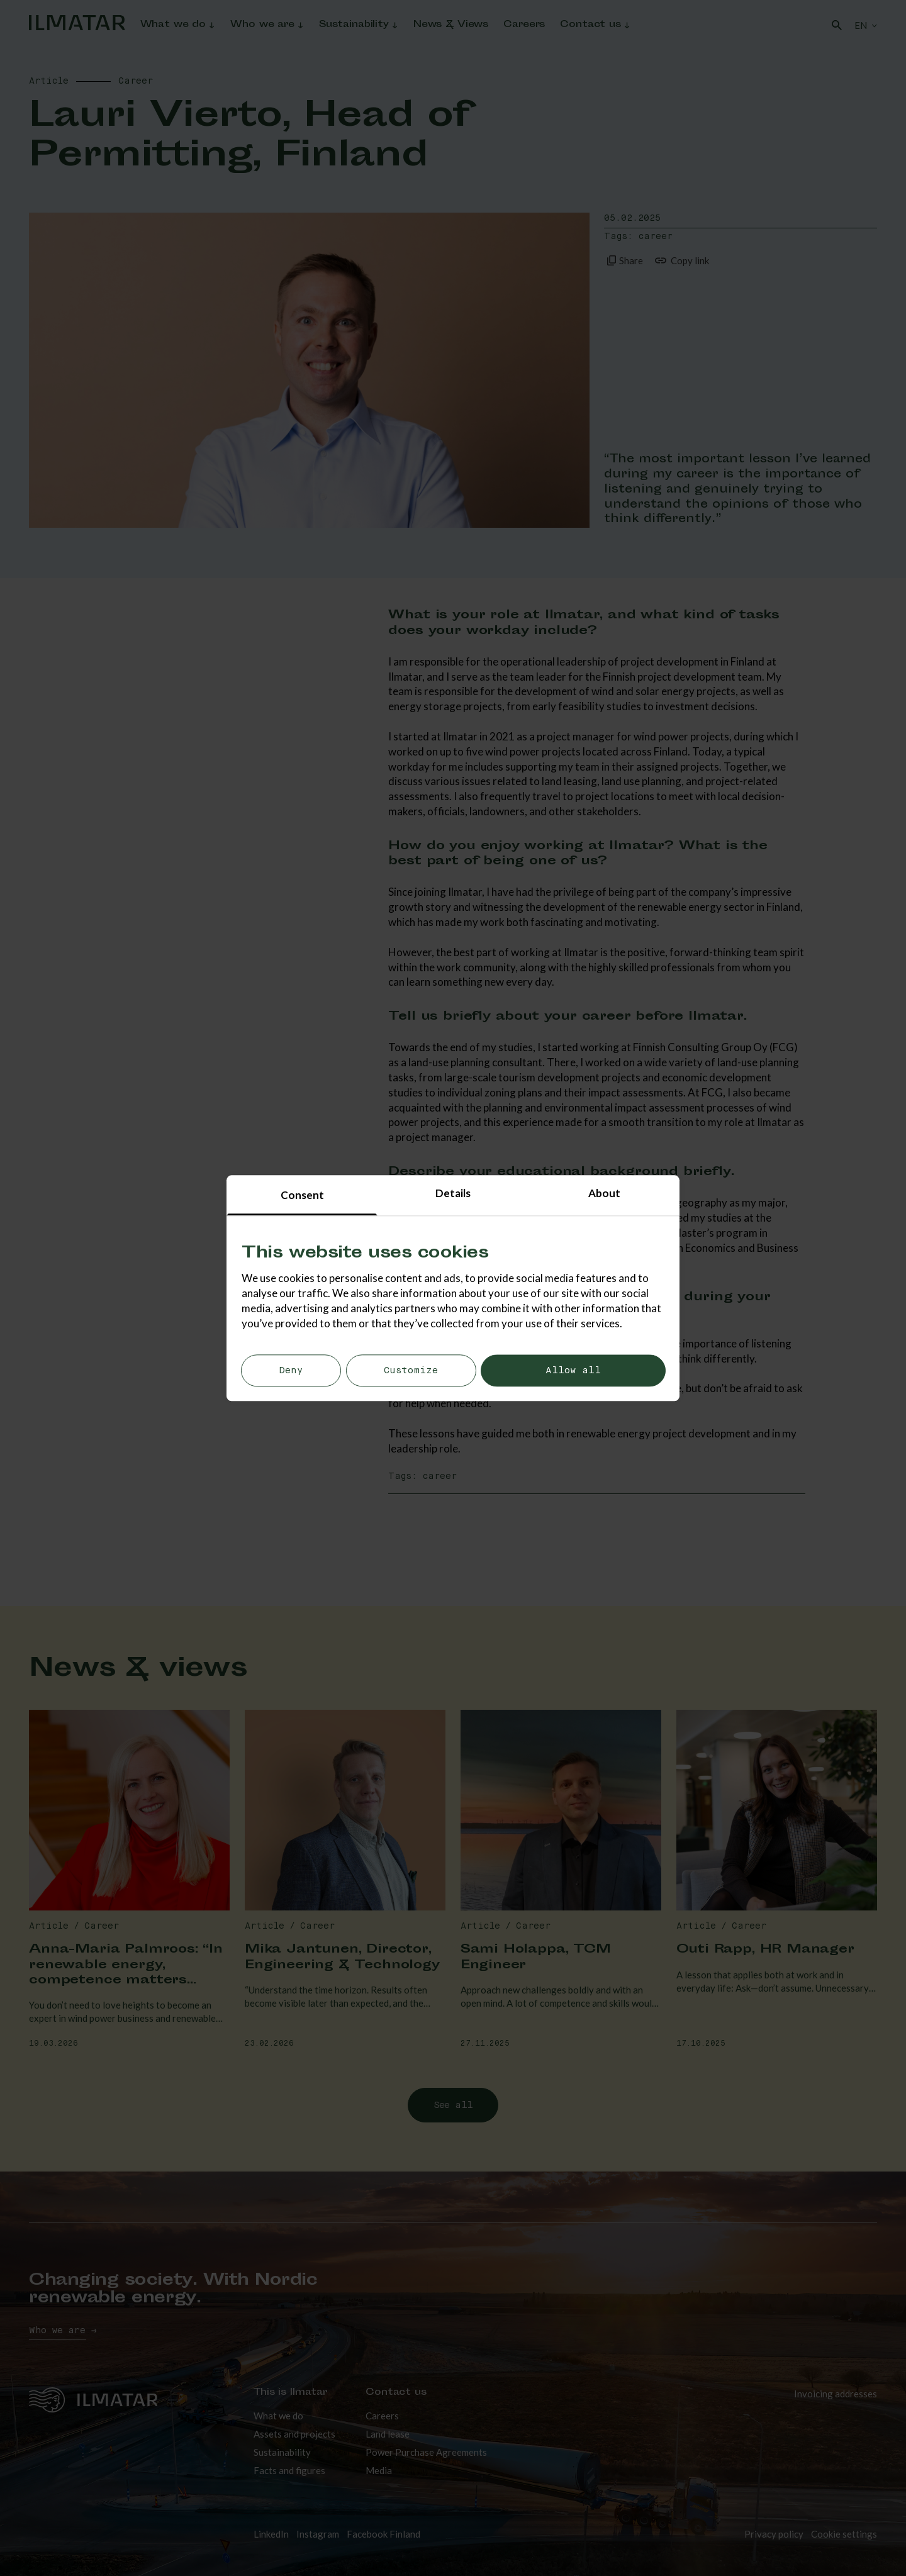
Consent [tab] (302, 1195)
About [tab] (604, 1193)
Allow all (573, 1371)
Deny (291, 1371)
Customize (411, 1371)
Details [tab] (453, 1193)
